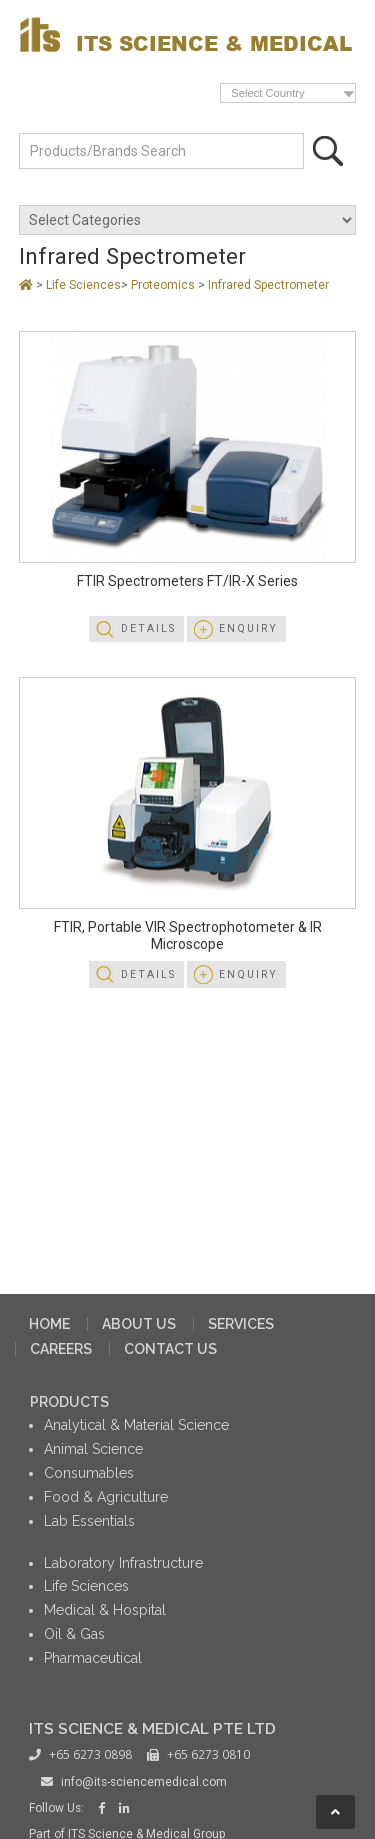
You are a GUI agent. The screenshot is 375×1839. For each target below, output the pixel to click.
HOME (49, 1324)
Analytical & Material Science (136, 1425)
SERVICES (241, 1324)
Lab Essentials (89, 1521)
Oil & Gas (74, 1634)
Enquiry (248, 628)
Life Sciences (83, 285)
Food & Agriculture (106, 1497)
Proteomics (164, 285)
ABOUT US (139, 1324)
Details (148, 628)
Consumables (89, 1473)
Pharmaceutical (93, 1658)
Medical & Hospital (105, 1610)
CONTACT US (170, 1349)
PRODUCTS (69, 1402)
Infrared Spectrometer (268, 285)
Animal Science (93, 1449)
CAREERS (61, 1349)
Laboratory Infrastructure (123, 1563)
